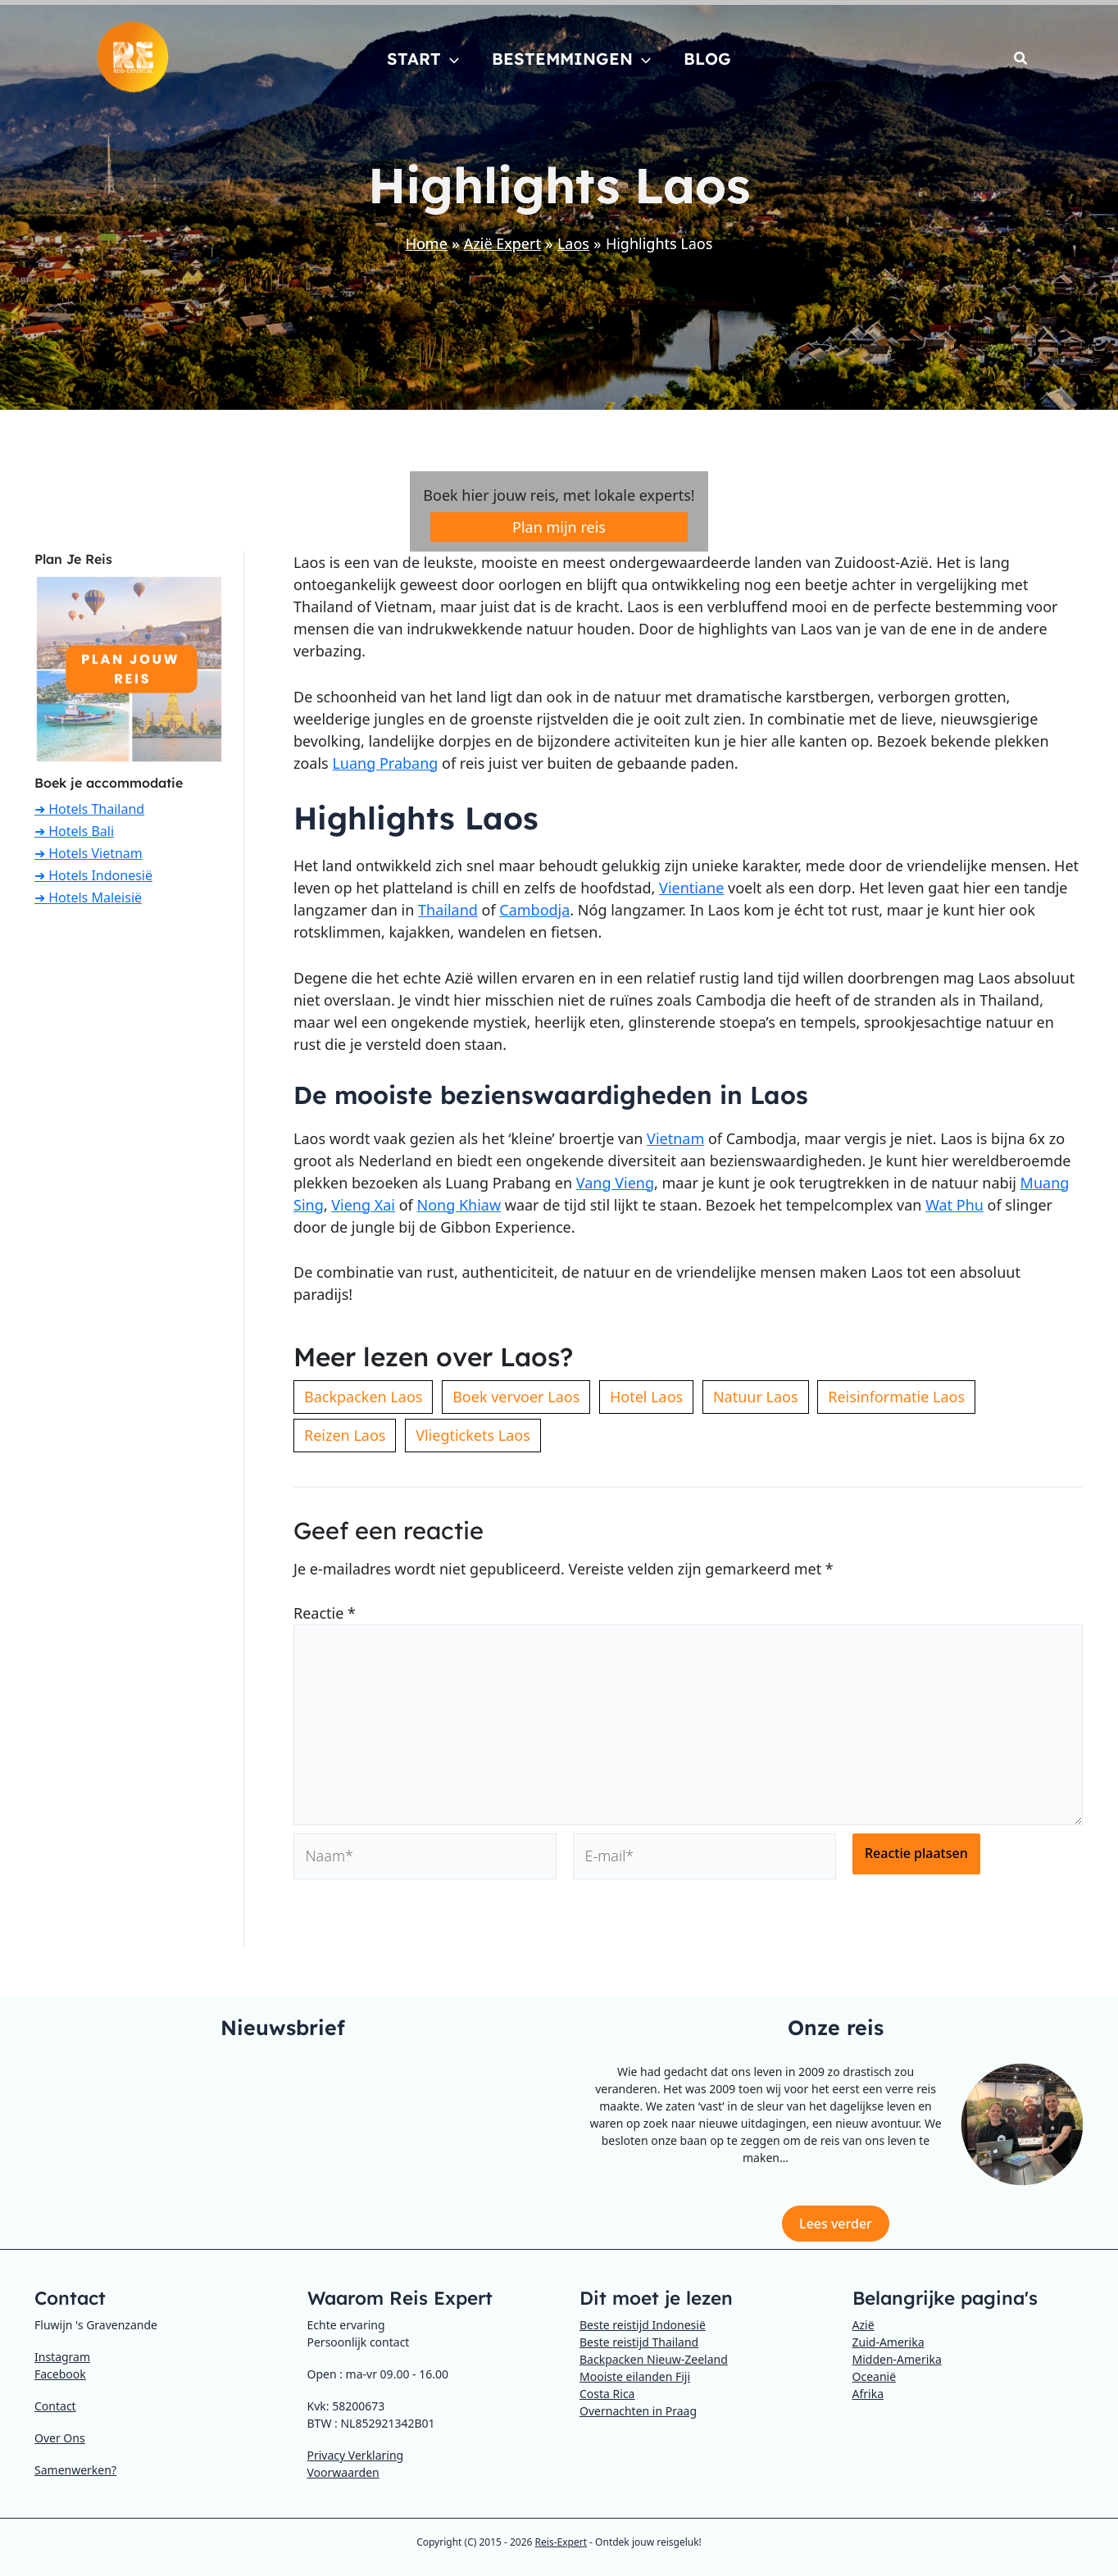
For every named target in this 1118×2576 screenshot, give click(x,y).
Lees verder (835, 2224)
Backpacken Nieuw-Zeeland (653, 2359)
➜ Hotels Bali (74, 831)
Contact (55, 2406)
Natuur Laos (755, 1396)
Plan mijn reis (559, 527)
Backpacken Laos (363, 1396)
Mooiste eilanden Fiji (634, 2376)
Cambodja (534, 910)
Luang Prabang (385, 763)
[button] (450, 59)
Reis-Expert (561, 2542)
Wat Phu (954, 1205)
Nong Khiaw (458, 1205)
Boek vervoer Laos (515, 1396)
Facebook (60, 2374)
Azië (863, 2325)
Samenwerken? (75, 2470)
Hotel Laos (646, 1396)
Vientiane (691, 887)
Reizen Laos (344, 1435)
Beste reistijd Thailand (638, 2342)
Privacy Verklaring (355, 2455)
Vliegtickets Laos (473, 1435)
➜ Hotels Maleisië (88, 897)
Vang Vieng (615, 1183)
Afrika (868, 2393)
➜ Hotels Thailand (89, 809)
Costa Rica (606, 2393)
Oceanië (874, 2376)
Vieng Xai (363, 1205)
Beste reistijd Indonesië (642, 2325)
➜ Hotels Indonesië (93, 875)
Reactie (324, 1613)
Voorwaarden (343, 2472)
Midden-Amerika (897, 2359)
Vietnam (675, 1138)
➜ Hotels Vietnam (88, 853)
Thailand (448, 910)
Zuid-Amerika (888, 2342)
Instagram (62, 2357)
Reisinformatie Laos (896, 1396)
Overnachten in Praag (638, 2411)
